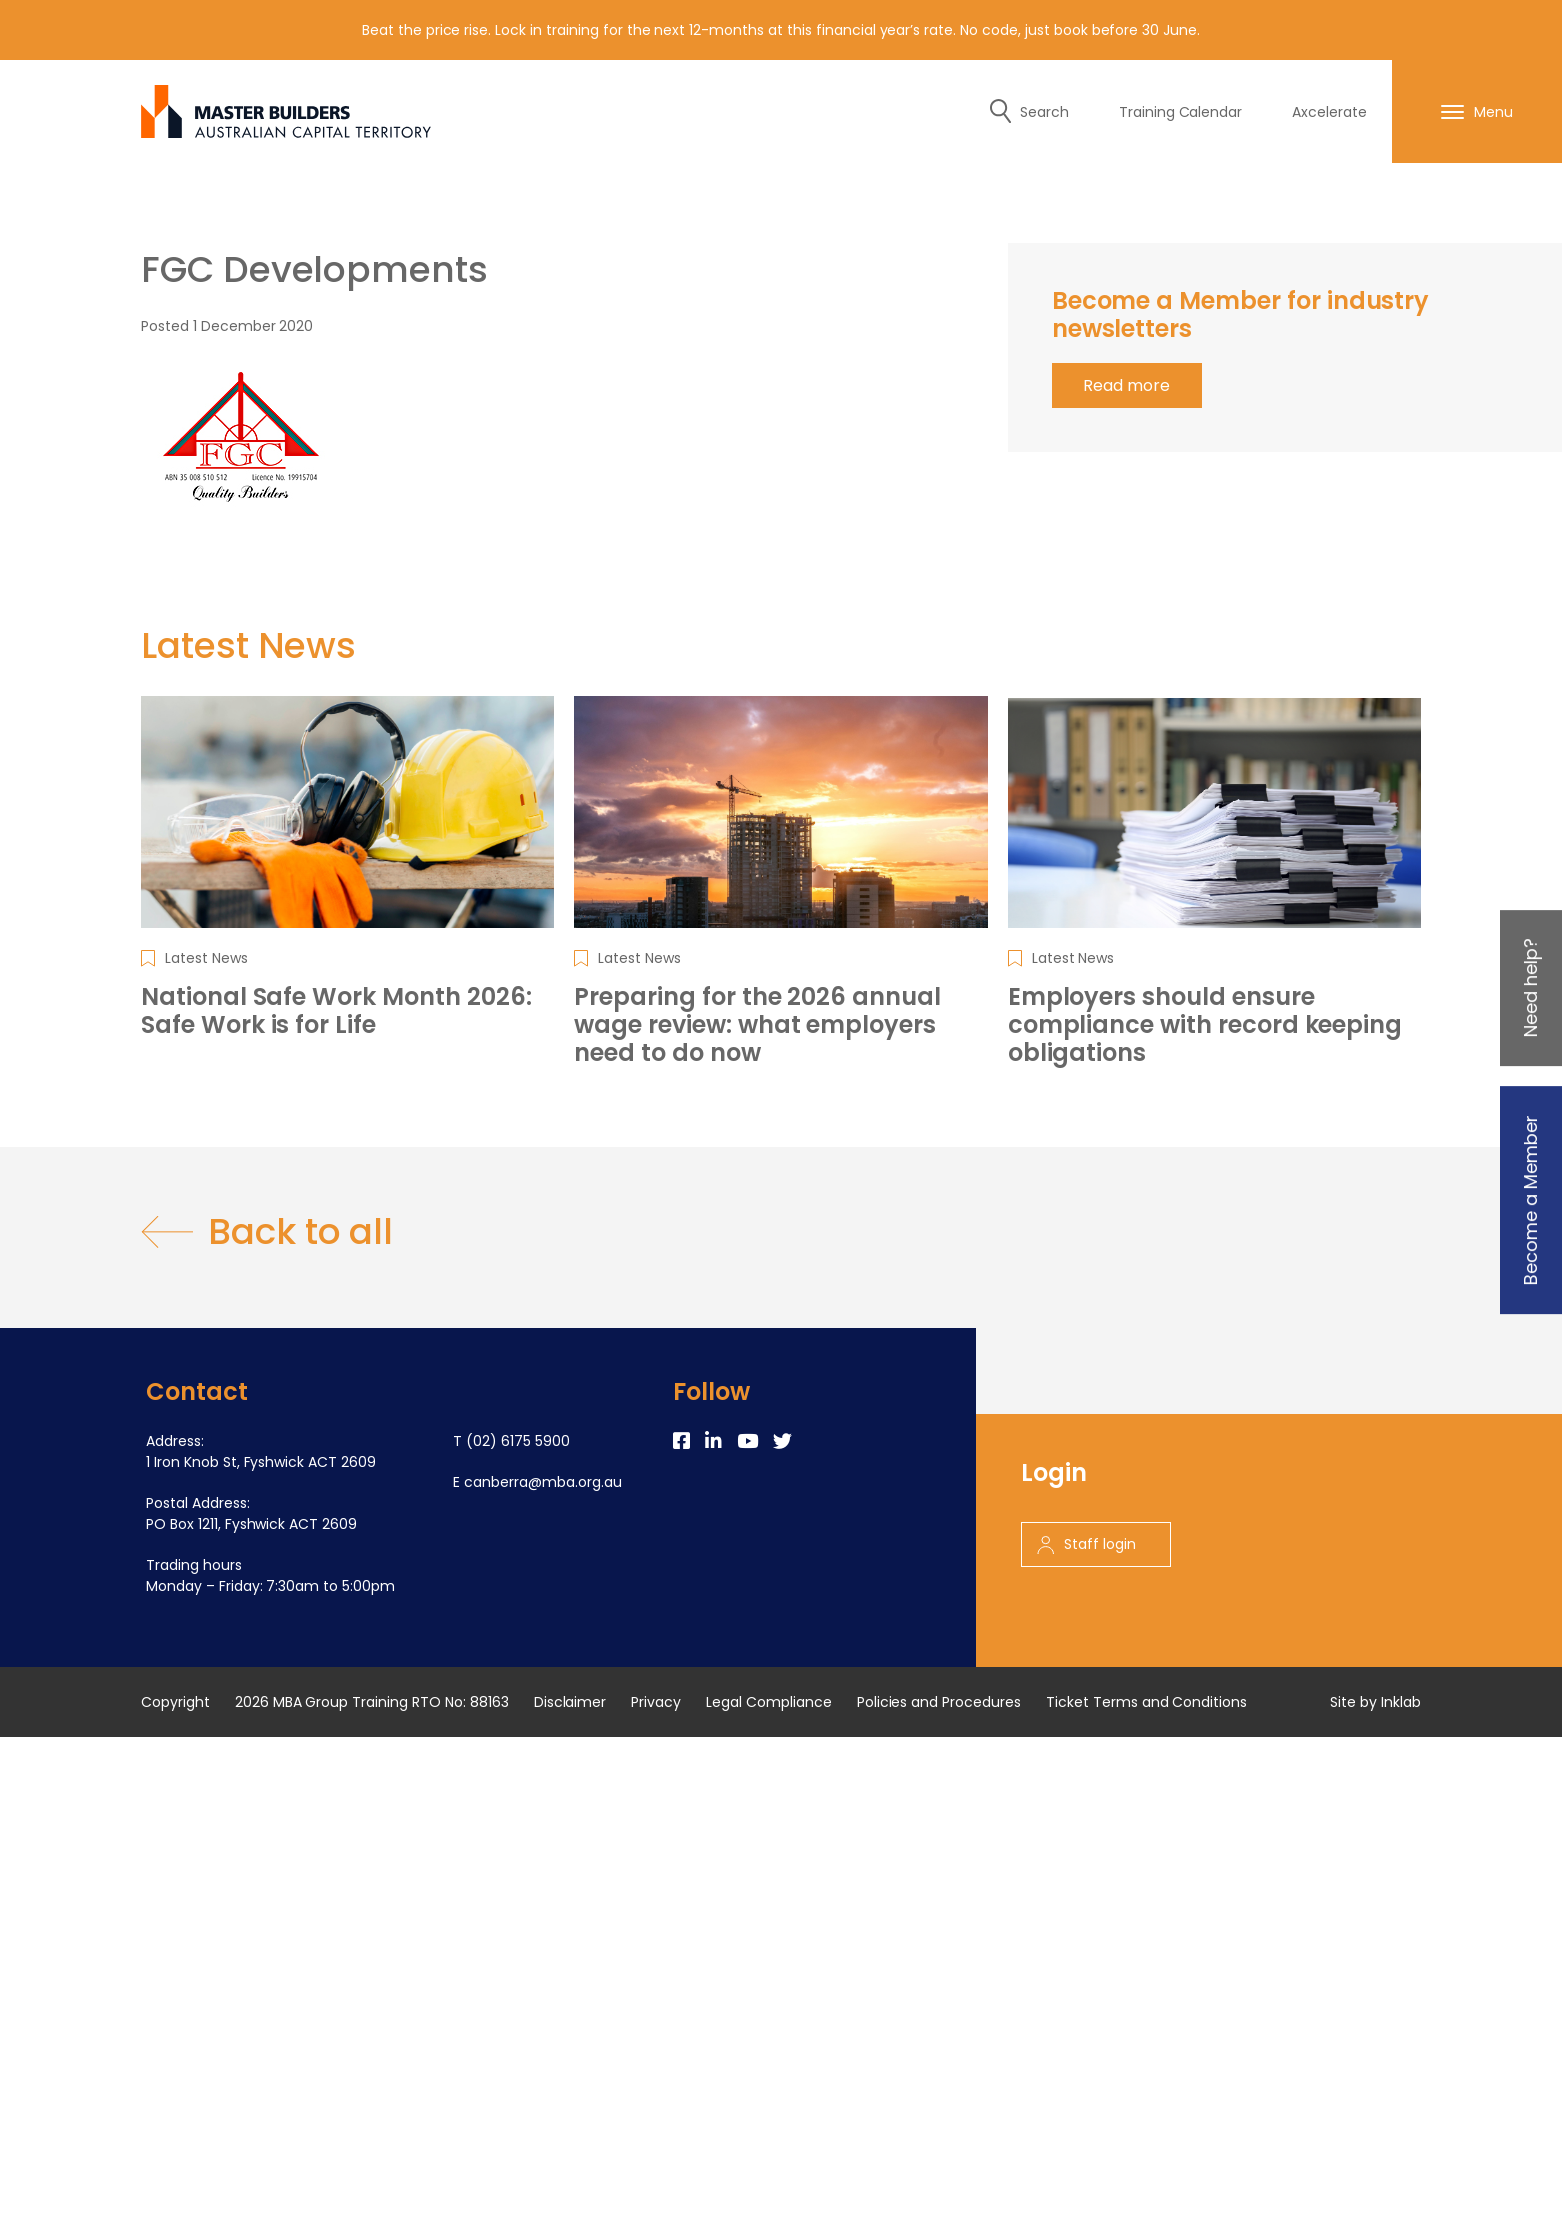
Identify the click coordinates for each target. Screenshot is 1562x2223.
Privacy (656, 1702)
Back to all (267, 1232)
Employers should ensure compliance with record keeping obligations (1205, 1025)
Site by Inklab (1375, 1702)
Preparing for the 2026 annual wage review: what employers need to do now (757, 1025)
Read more (1126, 385)
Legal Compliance (769, 1702)
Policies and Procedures (939, 1702)
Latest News (206, 958)
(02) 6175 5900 (518, 1441)
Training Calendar (1181, 112)
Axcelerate (1329, 112)
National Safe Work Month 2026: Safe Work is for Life (336, 1011)
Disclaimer (570, 1702)
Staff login (1086, 1544)
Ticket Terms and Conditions (1146, 1702)
